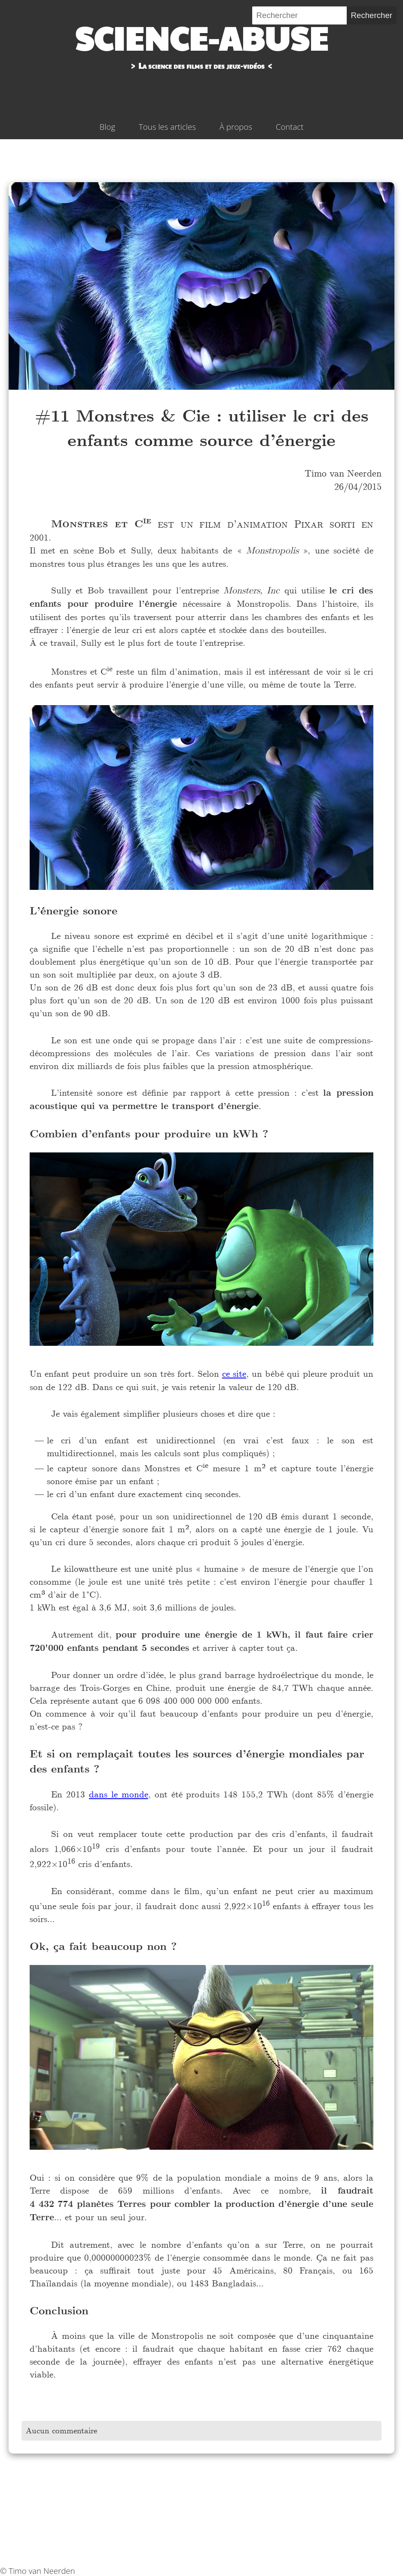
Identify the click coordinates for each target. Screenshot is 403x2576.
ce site (234, 1373)
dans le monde (118, 1794)
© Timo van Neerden (37, 2570)
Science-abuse (201, 37)
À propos (236, 126)
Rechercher (371, 15)
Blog (108, 126)
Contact (290, 126)
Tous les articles (167, 126)
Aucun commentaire (61, 2430)
